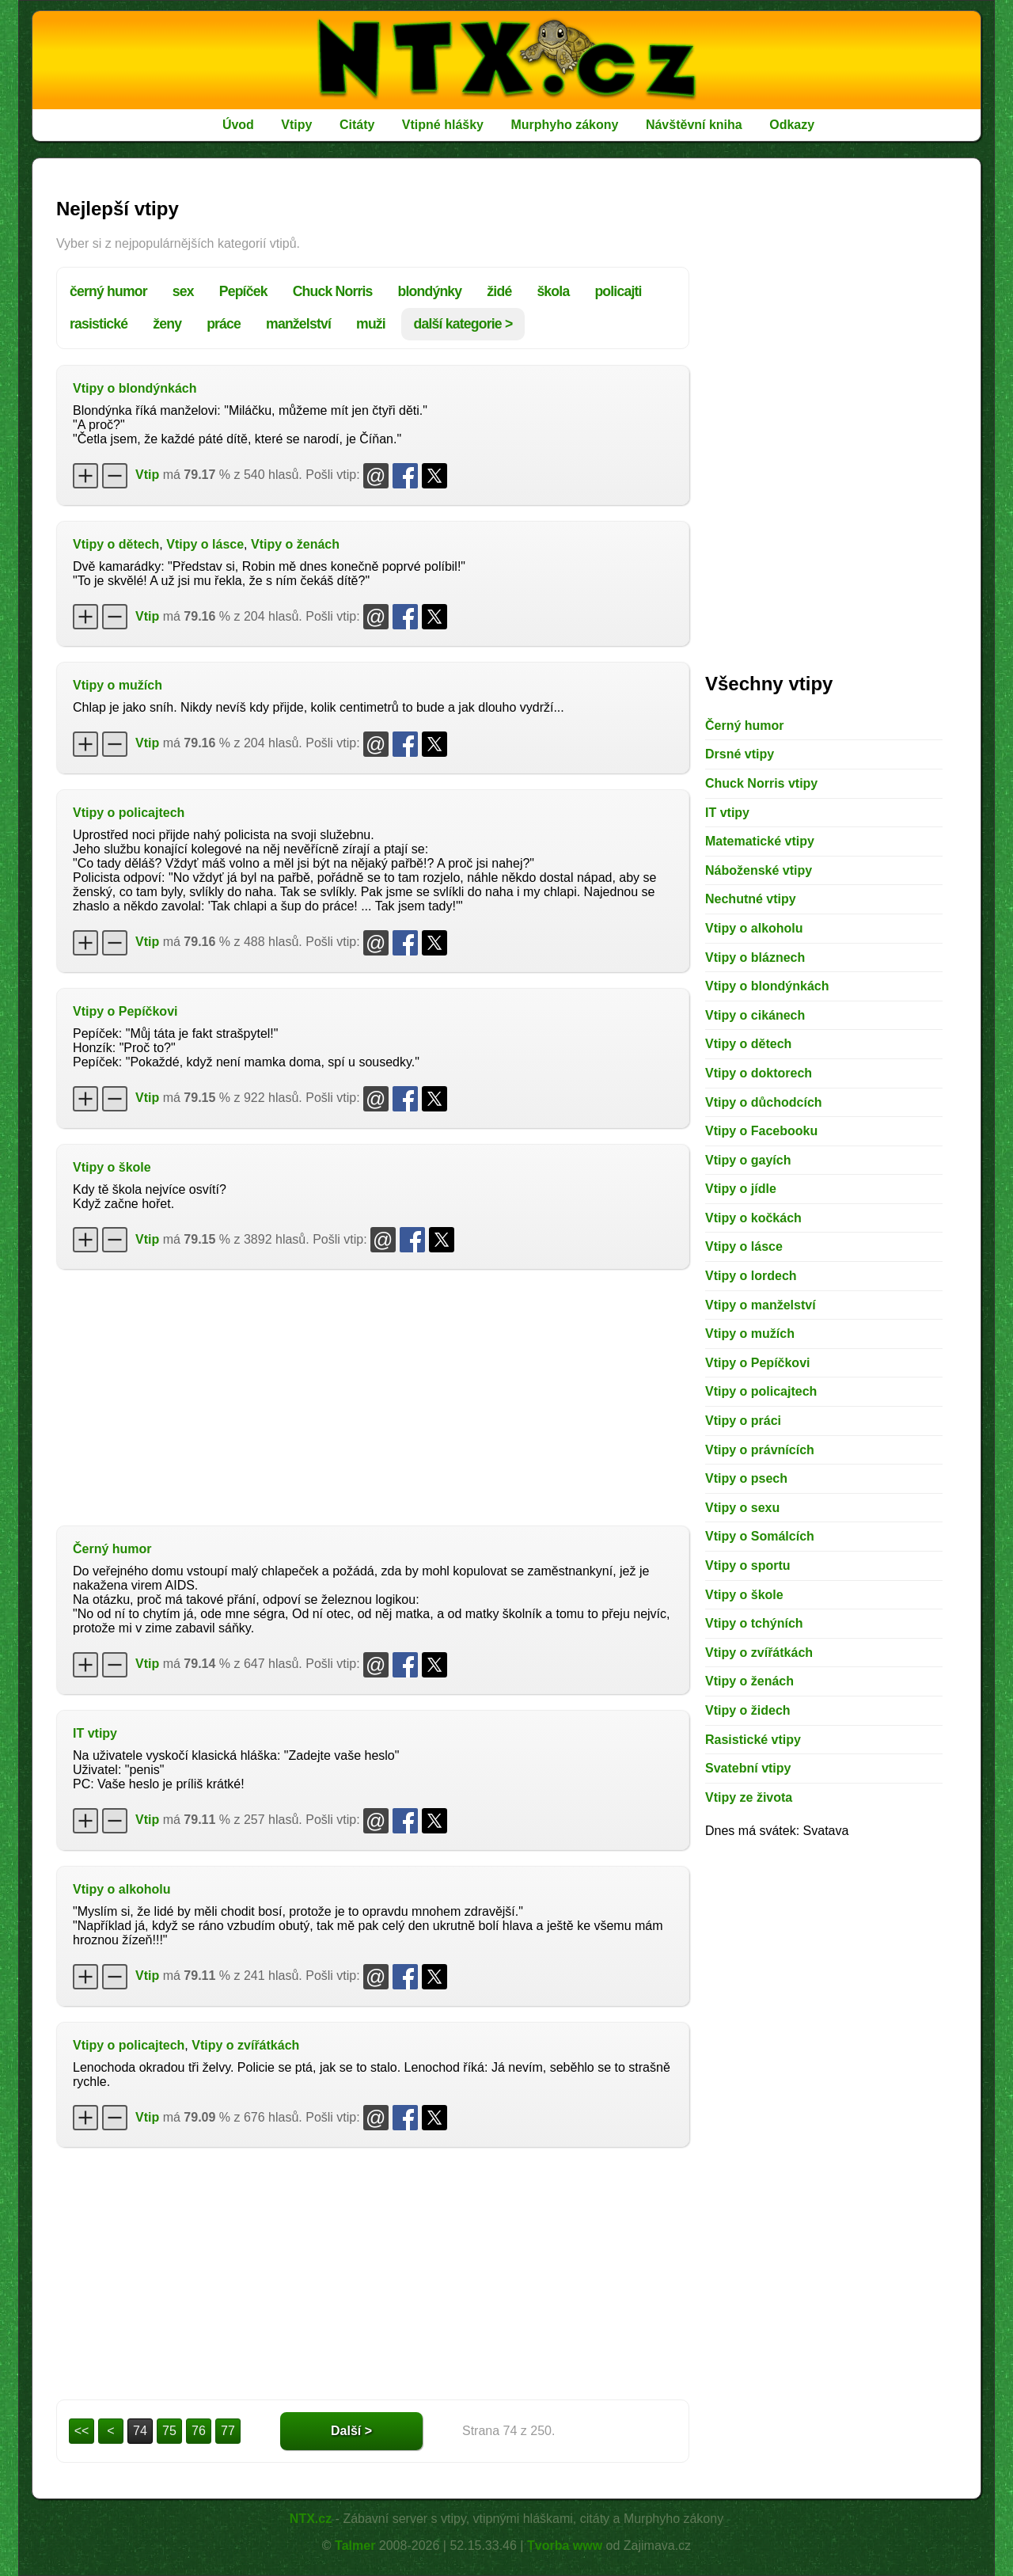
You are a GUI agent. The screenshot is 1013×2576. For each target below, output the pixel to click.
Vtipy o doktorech (758, 1073)
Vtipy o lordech (751, 1275)
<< (81, 2430)
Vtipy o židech (748, 1710)
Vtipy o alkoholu (122, 1889)
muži (370, 324)
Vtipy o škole (112, 1167)
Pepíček (243, 291)
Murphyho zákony (564, 124)
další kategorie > (463, 324)
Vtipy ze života (748, 1797)
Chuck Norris (333, 291)
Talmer (355, 2545)
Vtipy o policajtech (128, 812)
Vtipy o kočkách (753, 1218)
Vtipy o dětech (116, 544)
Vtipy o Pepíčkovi (125, 1011)
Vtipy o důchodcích (763, 1102)
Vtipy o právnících (759, 1450)
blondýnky (430, 291)
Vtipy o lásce (205, 544)
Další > (351, 2430)
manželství (298, 324)
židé (499, 291)
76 (199, 2430)
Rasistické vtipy (753, 1739)
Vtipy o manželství (760, 1305)
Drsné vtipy (739, 754)
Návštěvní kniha (694, 124)
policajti (617, 291)
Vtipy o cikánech (755, 1015)
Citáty (357, 124)
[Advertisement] (372, 1395)
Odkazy (791, 124)
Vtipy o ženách (295, 544)
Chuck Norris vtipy (761, 783)
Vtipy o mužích (117, 685)
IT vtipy (95, 1733)
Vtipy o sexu (742, 1507)
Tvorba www (564, 2545)
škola (553, 291)
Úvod (238, 124)
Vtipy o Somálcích (759, 1536)
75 (169, 2430)
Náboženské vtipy (758, 870)
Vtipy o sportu (748, 1565)
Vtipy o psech (746, 1478)
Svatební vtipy (748, 1768)
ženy (167, 324)
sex (183, 291)
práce (224, 324)
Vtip (147, 474)
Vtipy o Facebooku (761, 1131)
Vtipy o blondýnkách (134, 388)
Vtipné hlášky (443, 124)
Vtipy (296, 124)
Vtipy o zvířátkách (245, 2045)
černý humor (108, 291)
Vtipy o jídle (740, 1188)
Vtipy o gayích (748, 1160)
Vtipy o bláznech (755, 957)
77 (228, 2430)
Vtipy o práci (743, 1420)
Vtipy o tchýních (754, 1623)
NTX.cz (311, 2518)
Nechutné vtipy (750, 899)
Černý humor (112, 1549)
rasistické (98, 324)
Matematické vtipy (759, 841)
